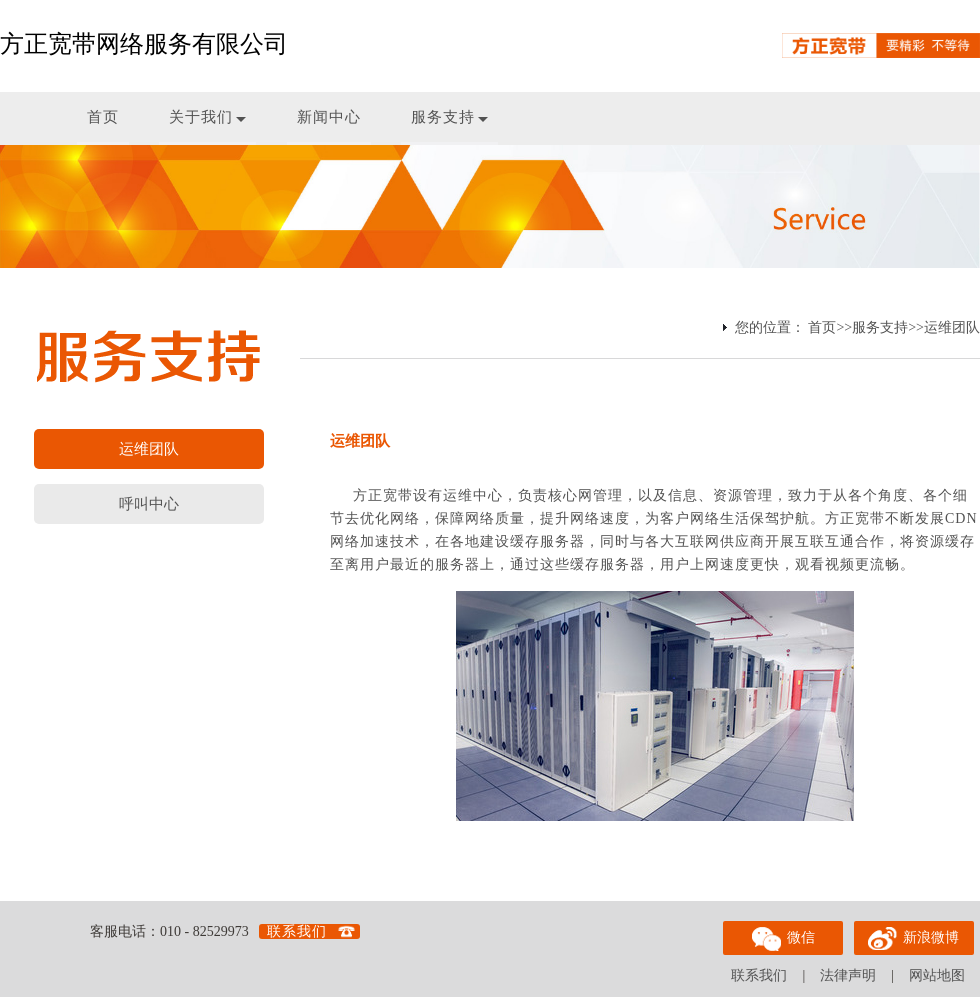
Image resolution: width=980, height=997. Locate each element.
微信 (783, 936)
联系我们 (297, 931)
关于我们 (207, 117)
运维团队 (952, 327)
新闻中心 (329, 117)
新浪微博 (914, 935)
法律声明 (848, 975)
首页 (103, 117)
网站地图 (937, 975)
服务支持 (449, 117)
